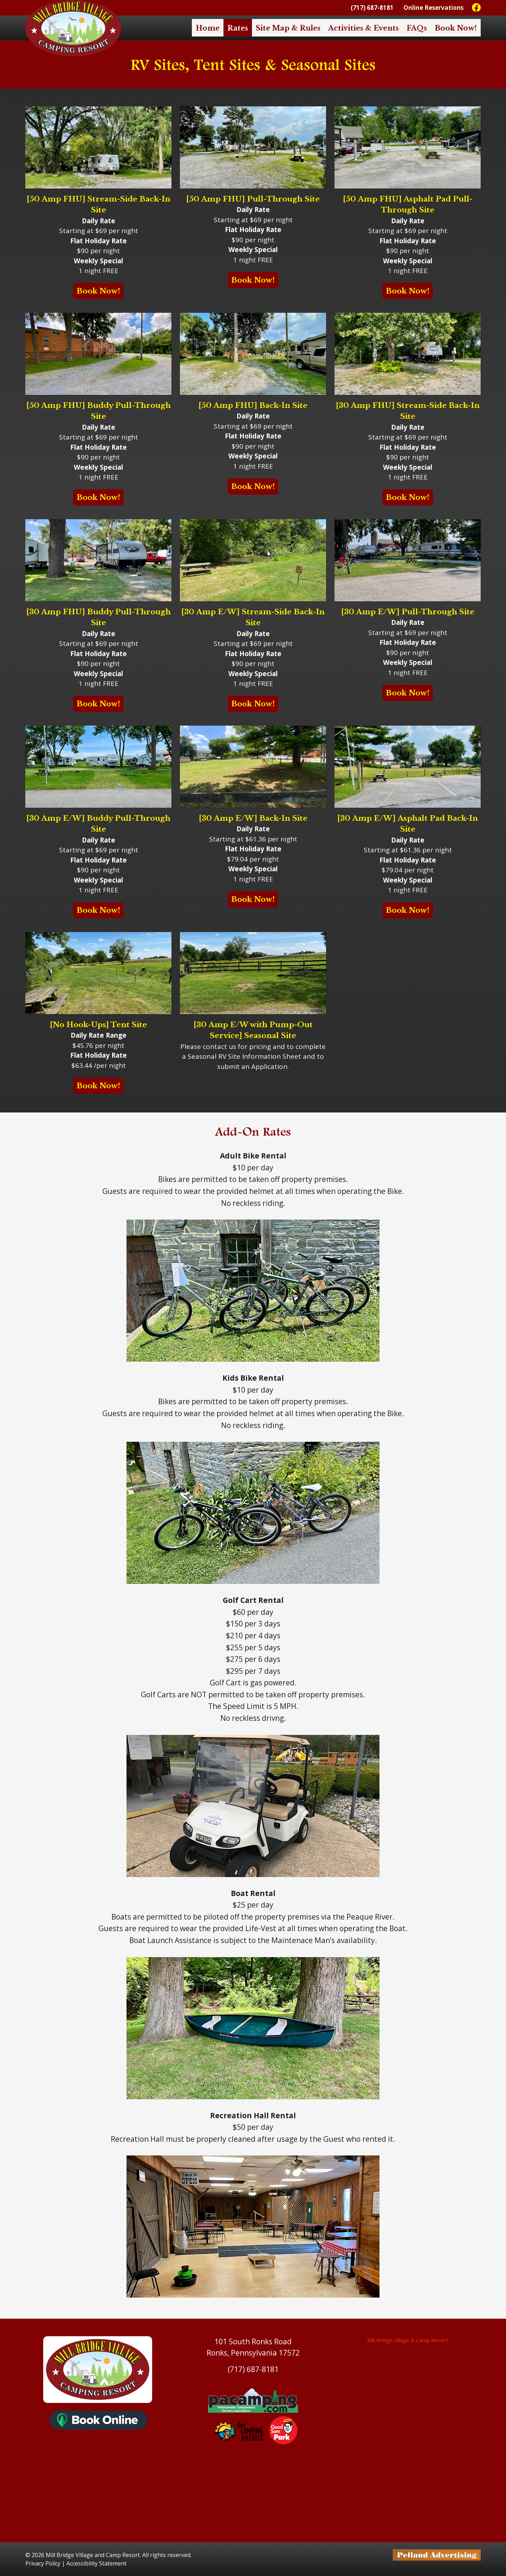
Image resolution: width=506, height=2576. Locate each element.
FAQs (417, 28)
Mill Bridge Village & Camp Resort (407, 2340)
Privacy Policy (42, 2563)
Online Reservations (433, 8)
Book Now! (456, 28)
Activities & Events (363, 28)
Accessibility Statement (96, 2563)
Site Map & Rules (288, 28)
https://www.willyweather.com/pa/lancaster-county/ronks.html (253, 2528)
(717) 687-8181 (372, 8)
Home (208, 28)
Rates (237, 28)
